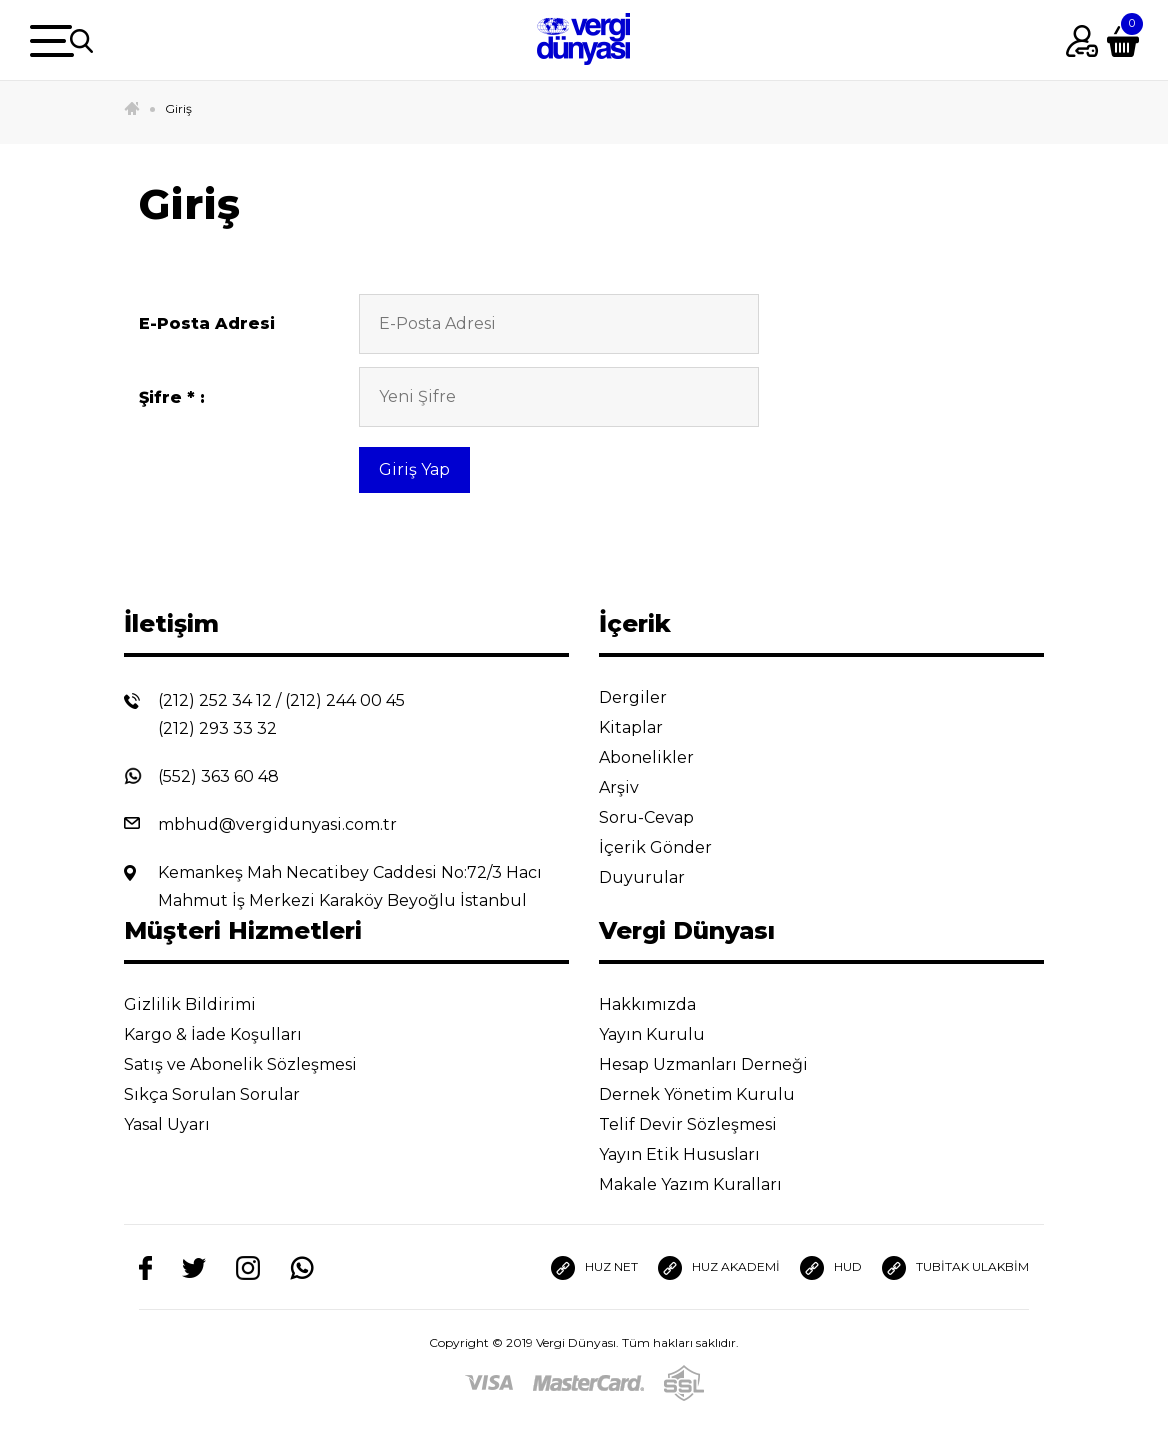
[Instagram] (248, 1267)
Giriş (178, 108)
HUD (831, 1268)
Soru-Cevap (662, 817)
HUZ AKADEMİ (719, 1268)
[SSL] (684, 1382)
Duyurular (657, 877)
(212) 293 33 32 (217, 728)
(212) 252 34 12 (215, 700)
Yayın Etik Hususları (695, 1154)
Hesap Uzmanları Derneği (719, 1064)
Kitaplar (646, 727)
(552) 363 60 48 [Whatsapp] (218, 776)
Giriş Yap (414, 469)
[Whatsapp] (302, 1267)
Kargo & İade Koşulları (228, 1034)
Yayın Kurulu (667, 1034)
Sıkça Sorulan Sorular (227, 1094)
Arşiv (634, 787)
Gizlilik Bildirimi (205, 1004)
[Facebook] (145, 1267)
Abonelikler (662, 757)
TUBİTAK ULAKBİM (955, 1268)
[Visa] (489, 1382)
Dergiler (648, 697)
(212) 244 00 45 (345, 700)
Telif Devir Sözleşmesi (701, 1124)
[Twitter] (194, 1267)
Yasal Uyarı (182, 1124)
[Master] (588, 1382)
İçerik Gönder (671, 847)
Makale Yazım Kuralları (706, 1184)
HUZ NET (594, 1268)
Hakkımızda (663, 1004)
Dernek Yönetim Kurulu (712, 1094)
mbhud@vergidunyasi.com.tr (277, 824)
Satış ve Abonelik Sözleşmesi (256, 1064)
